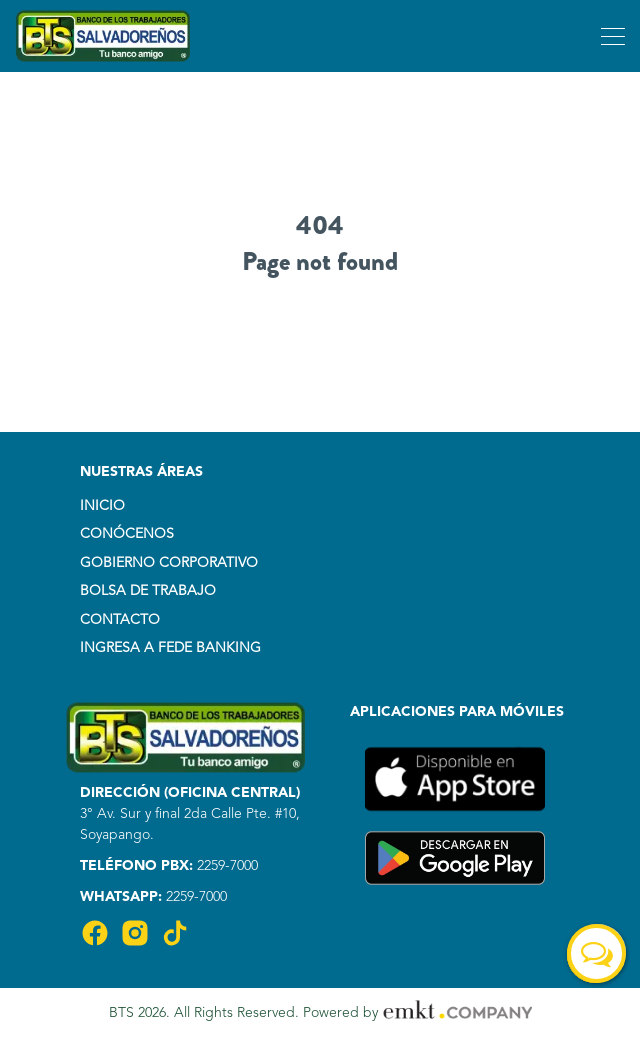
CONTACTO (120, 620)
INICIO (102, 506)
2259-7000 (225, 866)
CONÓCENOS (127, 534)
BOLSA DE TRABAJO (148, 591)
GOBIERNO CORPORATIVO (169, 563)
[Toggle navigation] (610, 36)
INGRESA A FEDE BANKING (170, 648)
